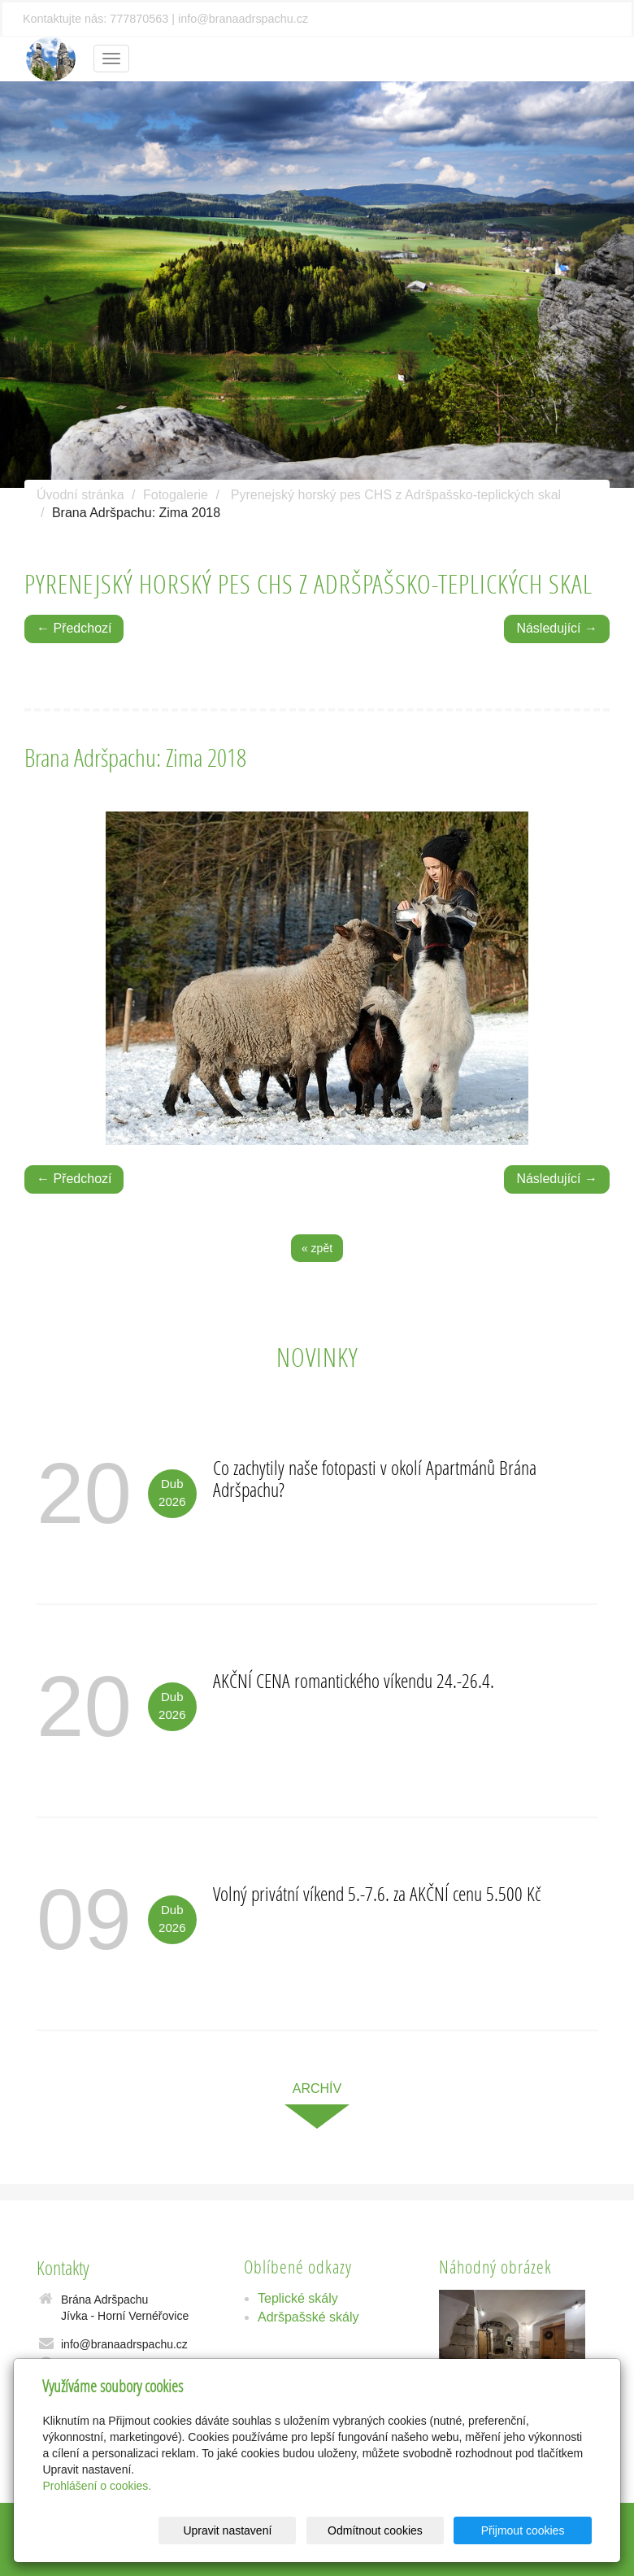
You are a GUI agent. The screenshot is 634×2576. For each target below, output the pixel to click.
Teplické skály (298, 2298)
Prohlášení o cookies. (96, 2485)
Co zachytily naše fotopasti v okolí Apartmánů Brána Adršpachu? (374, 1478)
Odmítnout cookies (394, 2530)
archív (317, 2088)
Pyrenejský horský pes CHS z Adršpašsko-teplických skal (396, 495)
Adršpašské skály (308, 2317)
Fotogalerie (175, 495)
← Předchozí (74, 628)
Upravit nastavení (260, 2530)
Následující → (556, 628)
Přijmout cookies (529, 2530)
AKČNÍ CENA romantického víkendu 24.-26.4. (353, 1680)
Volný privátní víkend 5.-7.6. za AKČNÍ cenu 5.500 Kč (377, 1893)
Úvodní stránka (80, 495)
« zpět (317, 1248)
